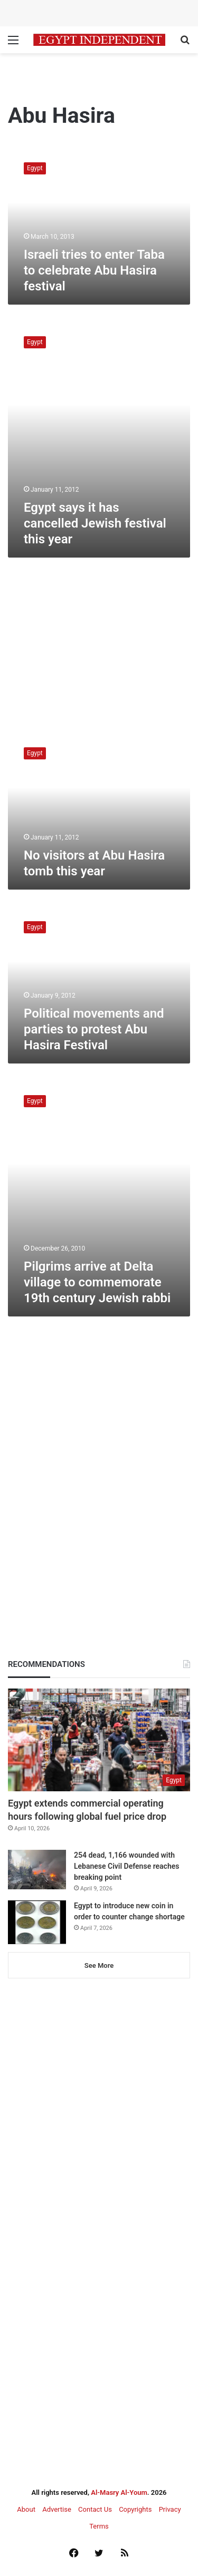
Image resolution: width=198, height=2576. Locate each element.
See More (99, 1965)
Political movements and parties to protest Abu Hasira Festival (94, 1029)
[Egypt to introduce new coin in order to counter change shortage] (37, 1922)
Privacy (170, 2509)
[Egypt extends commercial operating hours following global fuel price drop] (99, 1740)
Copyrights (135, 2509)
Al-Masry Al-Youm (119, 2492)
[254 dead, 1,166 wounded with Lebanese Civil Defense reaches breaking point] (37, 1869)
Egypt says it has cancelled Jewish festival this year (95, 523)
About (26, 2509)
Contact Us (95, 2509)
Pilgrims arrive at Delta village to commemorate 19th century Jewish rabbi (97, 1282)
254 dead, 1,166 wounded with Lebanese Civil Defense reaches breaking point (126, 1866)
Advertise (56, 2509)
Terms (99, 2526)
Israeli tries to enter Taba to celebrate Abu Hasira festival (94, 270)
